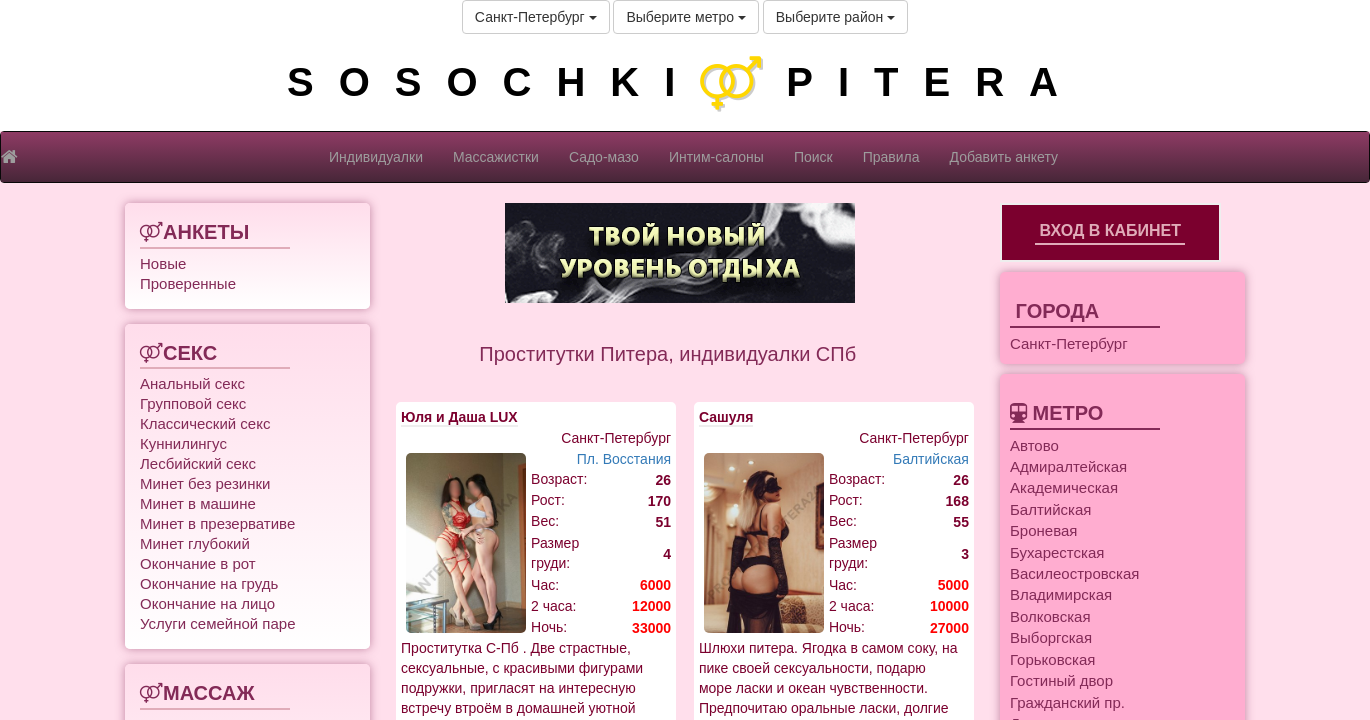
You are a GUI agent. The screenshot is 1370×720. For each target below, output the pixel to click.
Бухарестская (1057, 552)
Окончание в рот (198, 563)
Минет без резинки (205, 483)
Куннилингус (183, 443)
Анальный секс (192, 383)
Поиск (813, 157)
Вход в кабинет (1110, 230)
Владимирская (1061, 594)
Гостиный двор (1061, 680)
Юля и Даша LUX (459, 417)
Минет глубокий (195, 543)
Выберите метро (685, 17)
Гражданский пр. (1067, 702)
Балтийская (931, 459)
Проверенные (188, 283)
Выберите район (835, 17)
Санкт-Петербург (536, 17)
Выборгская (1051, 637)
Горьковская (1052, 659)
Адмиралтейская (1068, 466)
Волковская (1050, 616)
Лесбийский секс (198, 463)
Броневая (1043, 530)
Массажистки (496, 157)
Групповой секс (193, 403)
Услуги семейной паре (218, 623)
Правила (891, 157)
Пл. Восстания (624, 459)
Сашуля (726, 417)
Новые (163, 263)
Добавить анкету (1004, 157)
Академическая (1064, 487)
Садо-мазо (604, 157)
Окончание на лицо (207, 603)
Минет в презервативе (217, 523)
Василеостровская (1074, 573)
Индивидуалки (376, 157)
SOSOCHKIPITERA (685, 82)
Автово (1034, 445)
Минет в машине (198, 503)
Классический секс (205, 423)
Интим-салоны (716, 157)
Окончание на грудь (209, 583)
